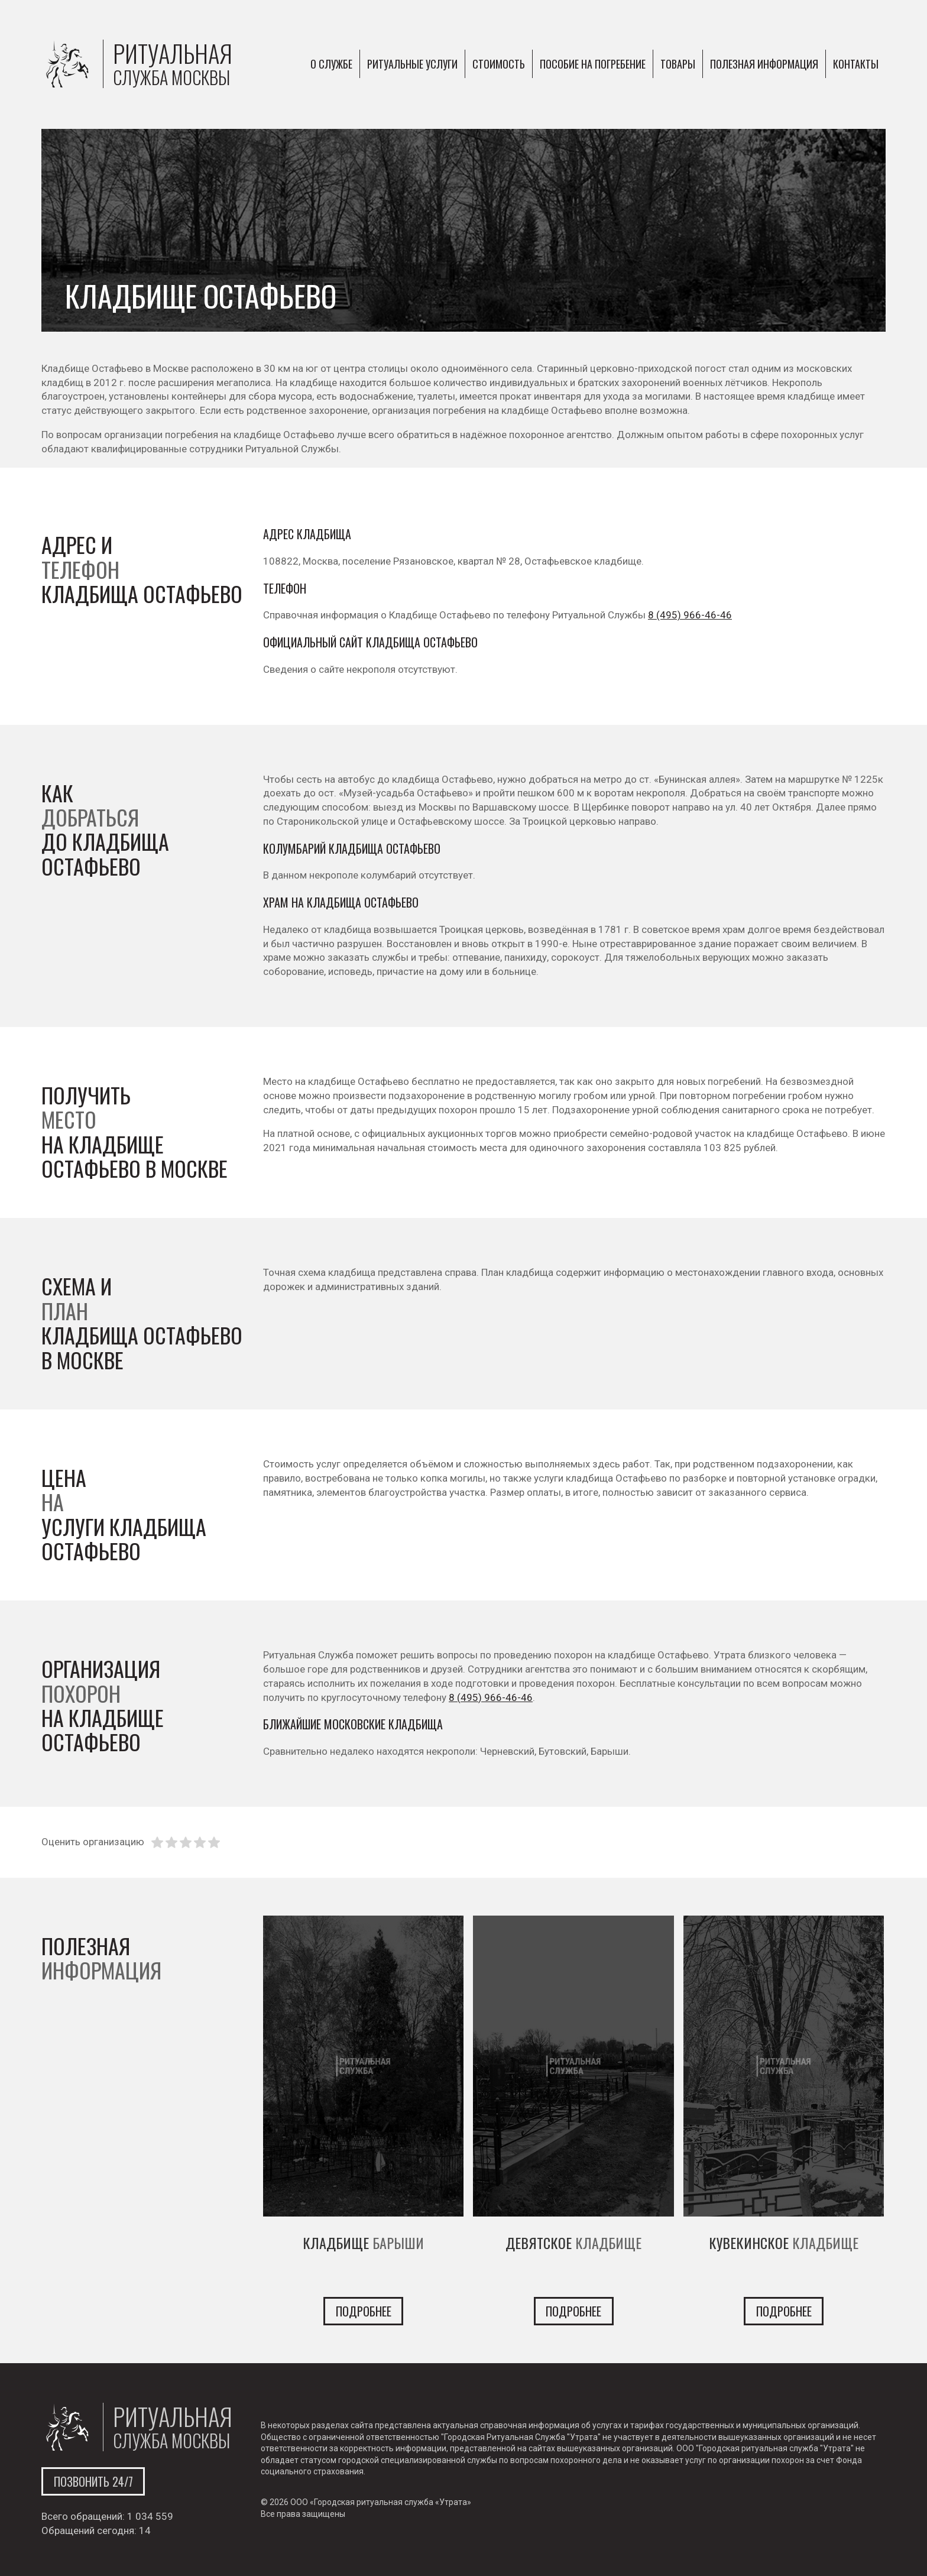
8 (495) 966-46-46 (690, 615)
